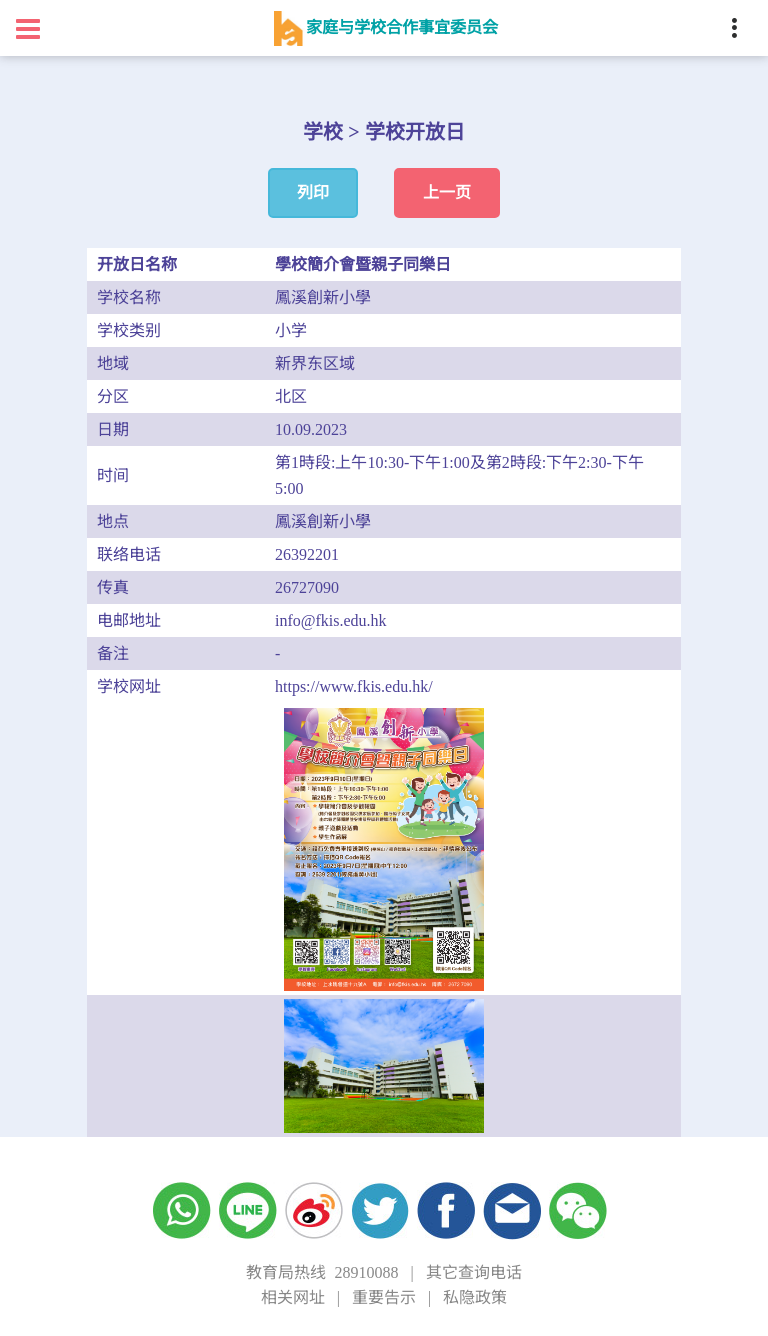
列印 (313, 192)
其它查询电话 (474, 1272)
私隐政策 (475, 1297)
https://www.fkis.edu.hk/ (354, 686)
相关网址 (293, 1297)
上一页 (447, 192)
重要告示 (384, 1297)
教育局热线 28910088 (322, 1272)
